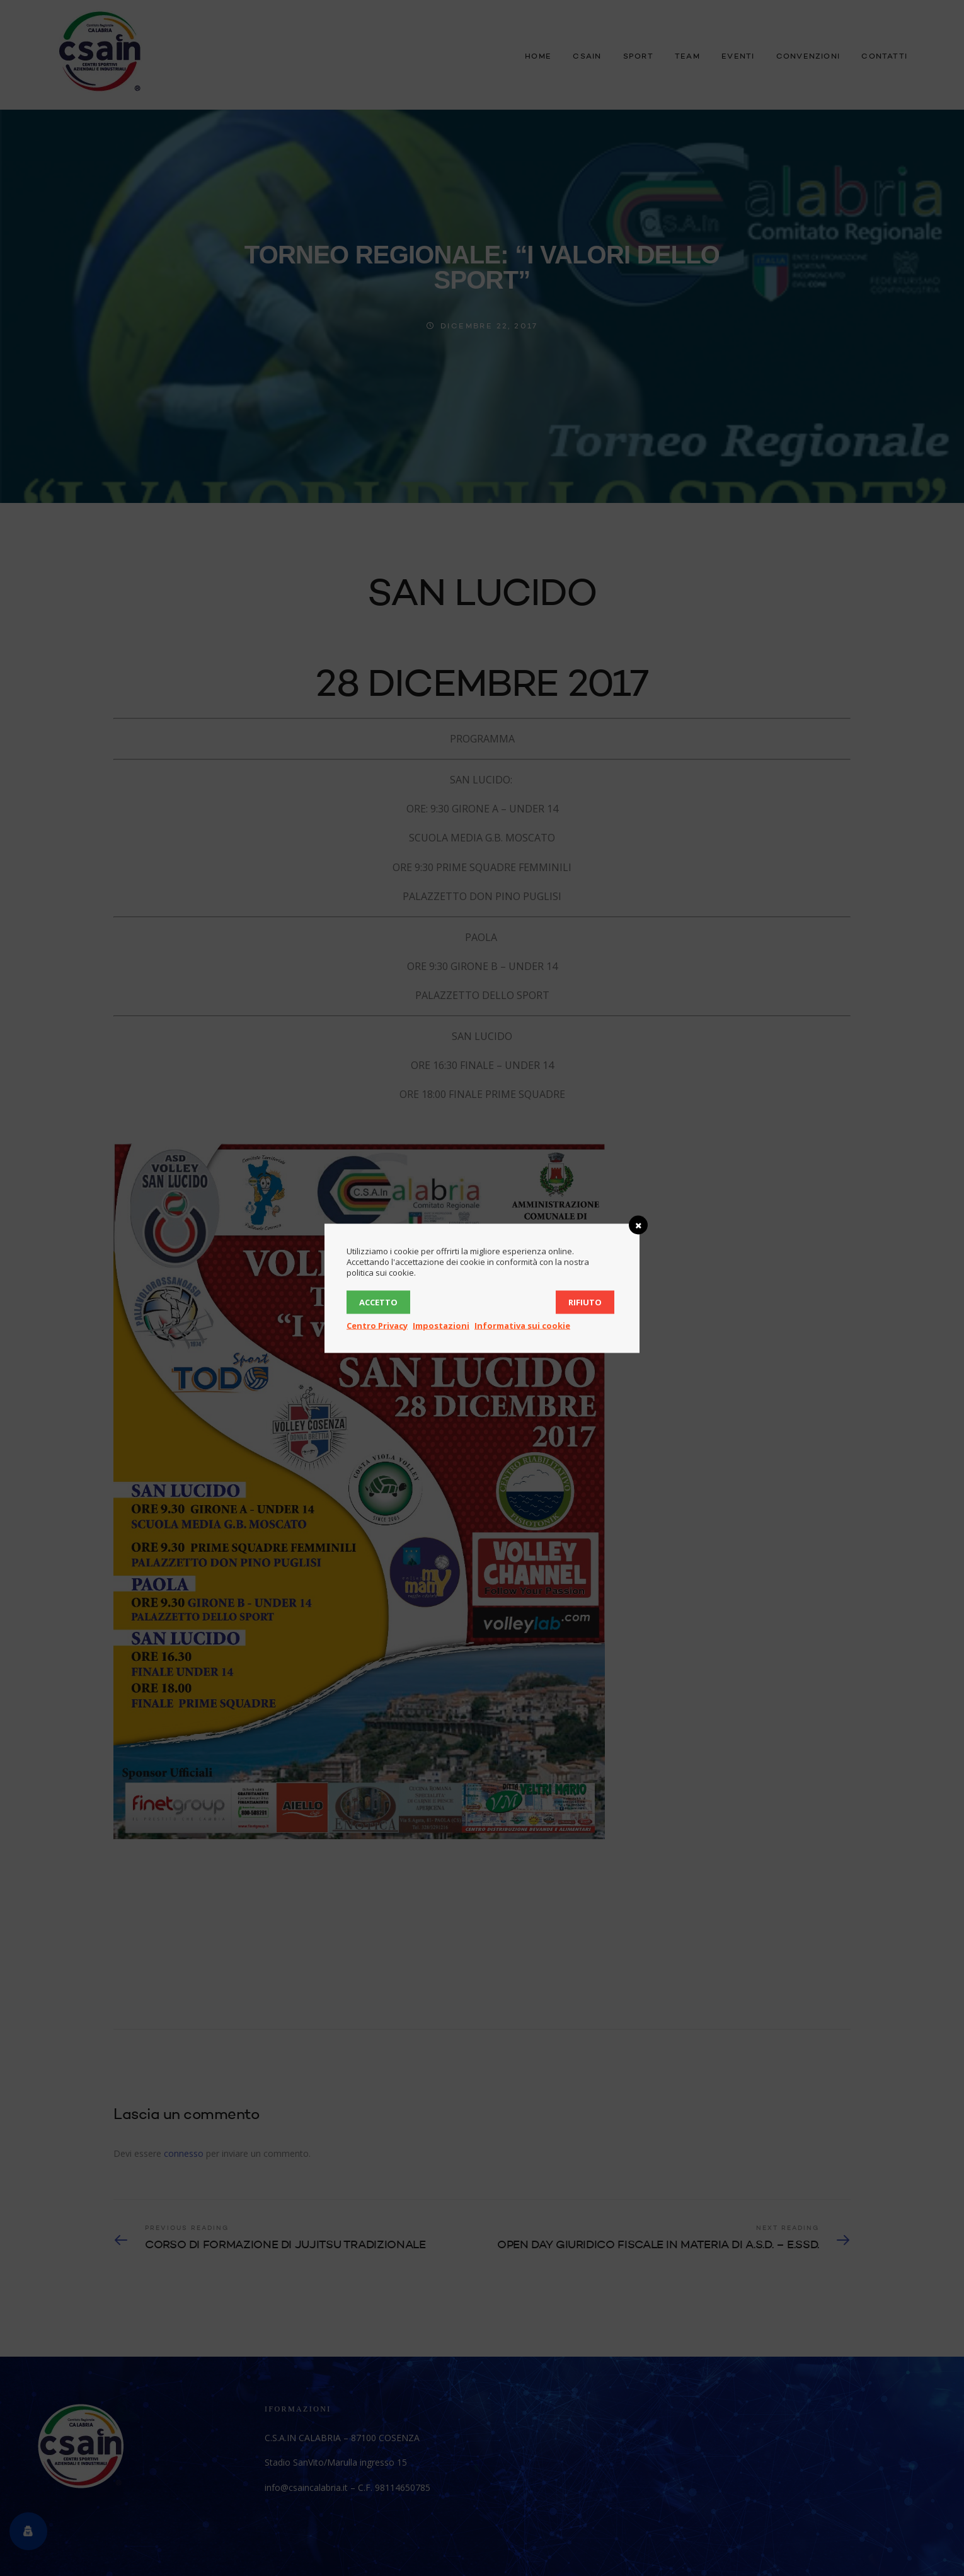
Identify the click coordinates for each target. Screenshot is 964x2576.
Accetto (378, 1301)
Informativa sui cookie (522, 1325)
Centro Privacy (377, 1325)
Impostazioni (441, 1325)
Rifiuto (585, 1301)
